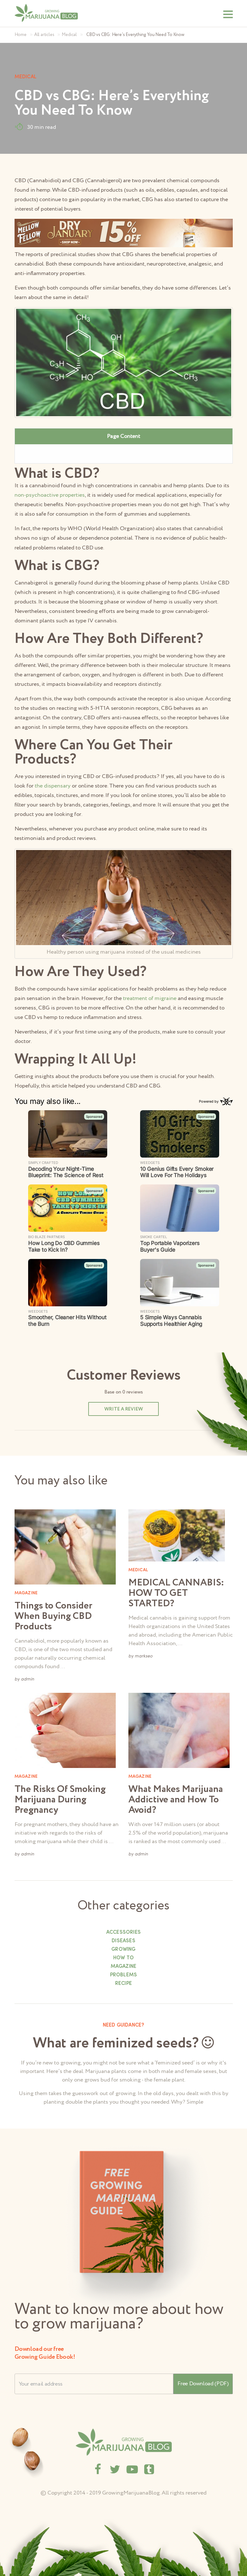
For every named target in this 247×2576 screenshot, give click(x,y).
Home (21, 35)
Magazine (124, 1966)
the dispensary (53, 786)
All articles (44, 35)
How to (123, 1958)
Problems (123, 1975)
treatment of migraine (149, 998)
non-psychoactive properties (50, 495)
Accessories (123, 1932)
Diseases (123, 1941)
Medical (69, 35)
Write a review (123, 1409)
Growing (123, 1949)
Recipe (123, 1983)
